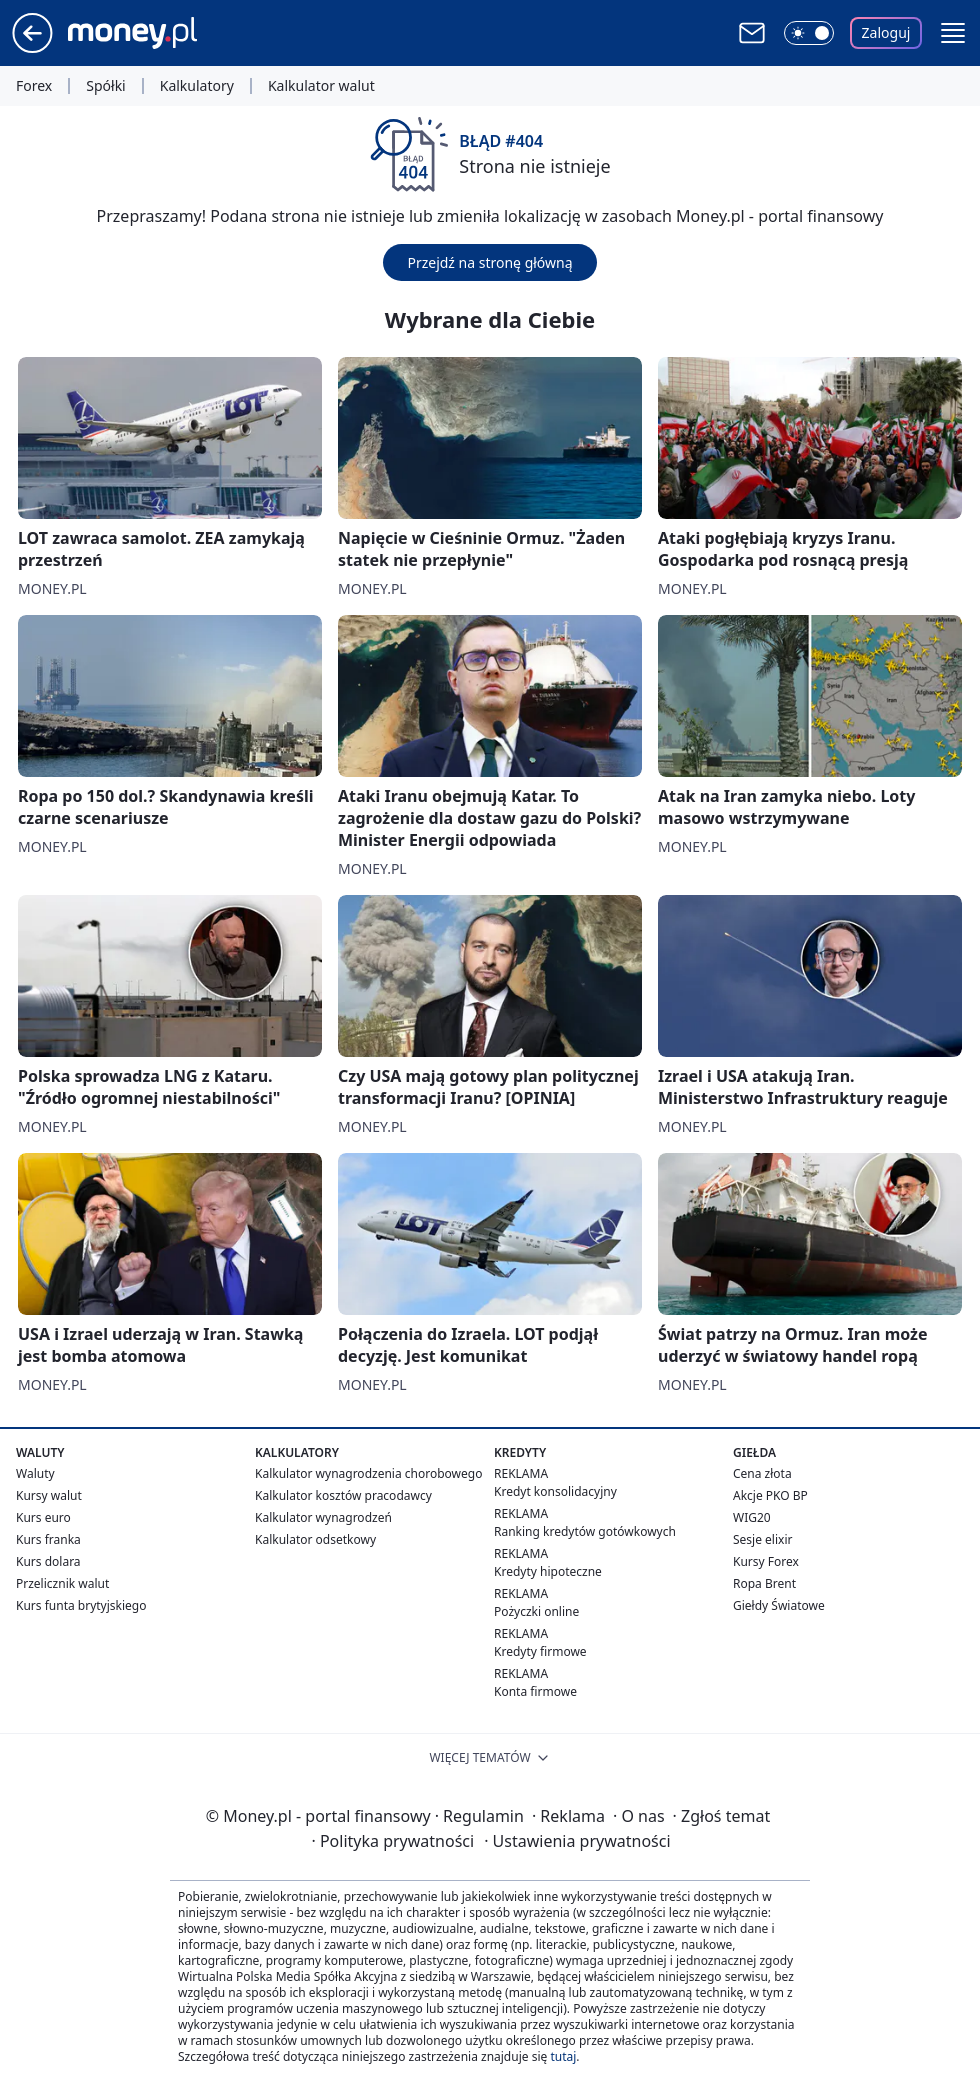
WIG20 (752, 1517)
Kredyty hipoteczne (548, 1571)
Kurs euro (43, 1517)
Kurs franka (48, 1539)
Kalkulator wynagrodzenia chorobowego (368, 1473)
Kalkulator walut (321, 86)
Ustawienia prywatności (577, 1841)
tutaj (563, 2056)
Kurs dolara (48, 1561)
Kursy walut (49, 1495)
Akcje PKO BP (770, 1495)
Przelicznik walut (62, 1583)
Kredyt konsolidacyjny (555, 1491)
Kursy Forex (766, 1561)
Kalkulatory (197, 86)
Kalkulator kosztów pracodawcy (343, 1495)
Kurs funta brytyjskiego (81, 1605)
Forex (34, 86)
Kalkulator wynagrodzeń (323, 1517)
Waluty (35, 1473)
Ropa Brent (764, 1583)
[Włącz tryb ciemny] (809, 33)
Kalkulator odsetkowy (315, 1539)
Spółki (105, 86)
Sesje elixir (762, 1539)
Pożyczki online (536, 1611)
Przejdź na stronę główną (489, 262)
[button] (953, 33)
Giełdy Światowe (779, 1605)
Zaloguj (886, 32)
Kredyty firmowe (540, 1651)
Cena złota (762, 1473)
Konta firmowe (535, 1691)
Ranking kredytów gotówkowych (585, 1531)
